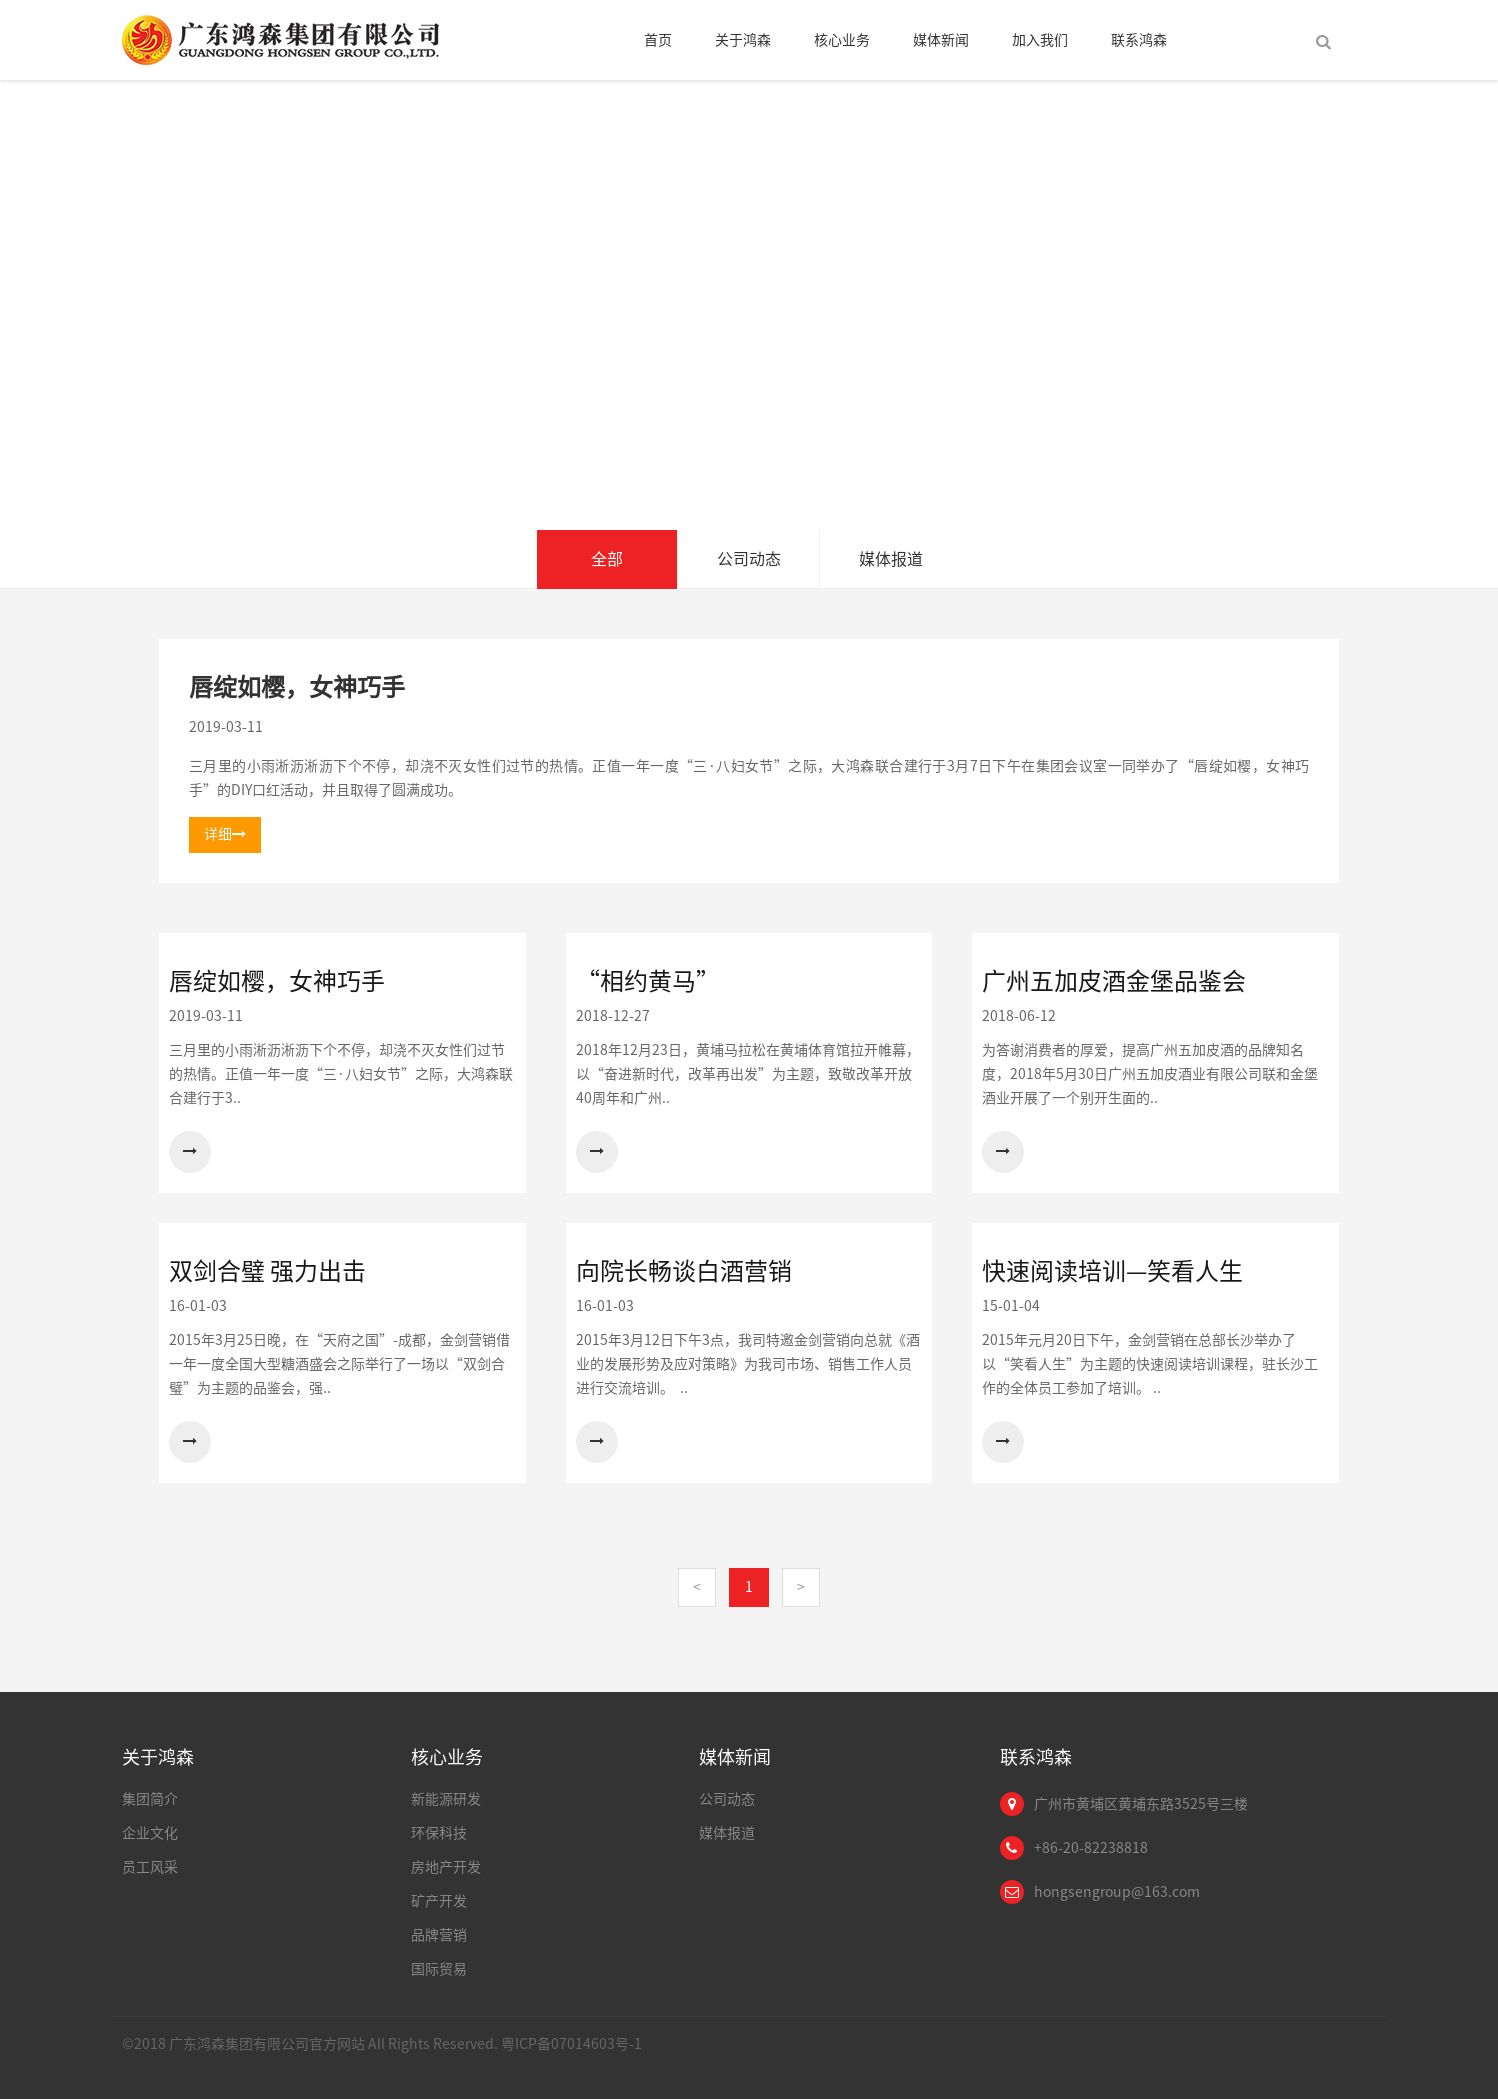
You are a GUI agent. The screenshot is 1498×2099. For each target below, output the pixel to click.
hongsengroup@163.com (1117, 1892)
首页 (658, 40)
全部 (607, 559)
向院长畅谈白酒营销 (684, 1271)
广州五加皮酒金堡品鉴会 (1114, 981)
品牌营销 (439, 1935)
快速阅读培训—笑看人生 (1112, 1271)
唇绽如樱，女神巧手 (297, 687)
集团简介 (150, 1799)
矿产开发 (439, 1901)
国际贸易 (439, 1969)
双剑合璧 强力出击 (267, 1271)
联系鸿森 (1139, 40)
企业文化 (150, 1833)
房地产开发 (446, 1867)
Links (1301, 2048)
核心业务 (842, 40)
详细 (225, 834)
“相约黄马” (648, 981)
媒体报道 (891, 559)
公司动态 (749, 559)
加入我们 (1040, 40)
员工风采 (150, 1867)
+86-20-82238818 (1091, 1848)
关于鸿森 (743, 40)
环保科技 (439, 1833)
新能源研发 (446, 1799)
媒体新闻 (941, 40)
